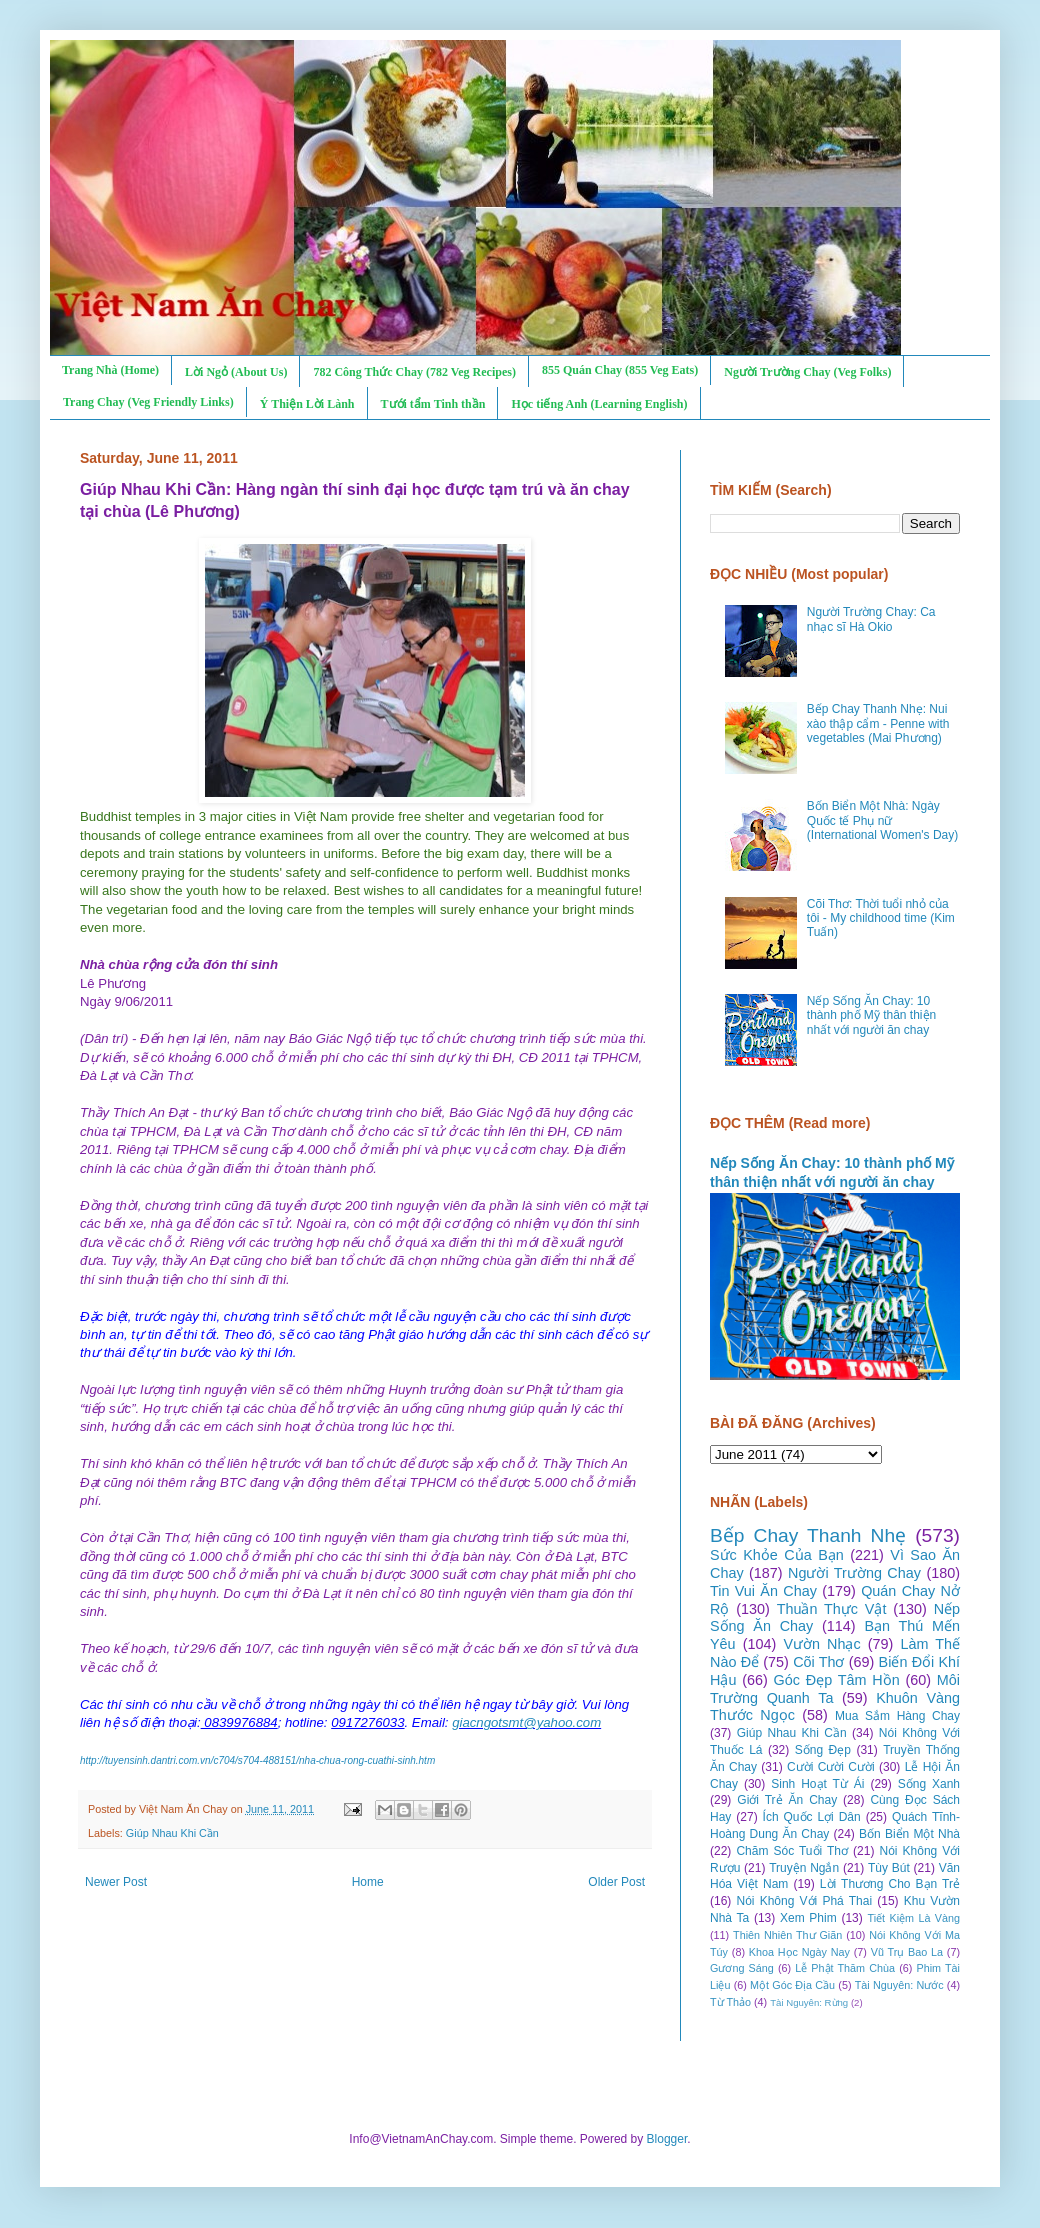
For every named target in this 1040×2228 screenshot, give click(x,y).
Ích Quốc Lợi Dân (812, 1817)
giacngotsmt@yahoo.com (526, 1722)
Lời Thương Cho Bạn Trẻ (890, 1884)
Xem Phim (808, 1918)
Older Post (616, 1882)
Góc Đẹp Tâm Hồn (837, 1680)
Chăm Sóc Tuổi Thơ (792, 1851)
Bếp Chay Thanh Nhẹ (808, 1535)
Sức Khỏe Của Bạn (777, 1555)
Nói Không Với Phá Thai (805, 1901)
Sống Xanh (929, 1784)
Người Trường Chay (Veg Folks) (807, 372)
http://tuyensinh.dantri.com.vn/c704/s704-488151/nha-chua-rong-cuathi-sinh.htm (257, 1760)
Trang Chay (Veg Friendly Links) (148, 402)
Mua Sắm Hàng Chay (897, 1716)
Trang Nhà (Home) (110, 370)
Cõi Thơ (818, 1662)
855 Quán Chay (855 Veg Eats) (620, 370)
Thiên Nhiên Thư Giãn (787, 1935)
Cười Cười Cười (831, 1767)
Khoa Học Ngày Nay (799, 1952)
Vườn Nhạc (821, 1644)
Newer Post (116, 1882)
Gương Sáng (742, 1968)
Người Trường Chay (854, 1573)
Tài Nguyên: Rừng (809, 2002)
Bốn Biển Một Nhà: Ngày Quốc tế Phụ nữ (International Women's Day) (882, 820)
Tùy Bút (889, 1868)
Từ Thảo (730, 2002)
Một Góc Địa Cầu (792, 1985)
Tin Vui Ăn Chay (763, 1591)
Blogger (667, 2139)
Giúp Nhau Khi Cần (172, 1833)
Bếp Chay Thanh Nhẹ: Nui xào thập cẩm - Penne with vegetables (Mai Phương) (878, 723)
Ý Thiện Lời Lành (307, 404)
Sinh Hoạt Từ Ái (817, 1784)
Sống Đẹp (823, 1750)
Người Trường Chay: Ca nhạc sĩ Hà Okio (871, 619)
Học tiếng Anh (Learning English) (599, 404)
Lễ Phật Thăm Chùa (845, 1968)
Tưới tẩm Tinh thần (433, 404)
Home (368, 1882)
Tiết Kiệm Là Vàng (913, 1918)
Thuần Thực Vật (832, 1609)
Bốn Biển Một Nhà (909, 1834)
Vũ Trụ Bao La (907, 1952)
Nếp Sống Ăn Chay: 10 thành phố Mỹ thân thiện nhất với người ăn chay (871, 1015)
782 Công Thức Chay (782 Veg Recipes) (414, 372)
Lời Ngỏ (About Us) (236, 372)
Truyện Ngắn (804, 1868)
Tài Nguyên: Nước (899, 1985)
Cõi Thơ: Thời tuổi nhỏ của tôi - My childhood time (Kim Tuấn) (881, 918)
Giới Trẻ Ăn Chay (787, 1800)
